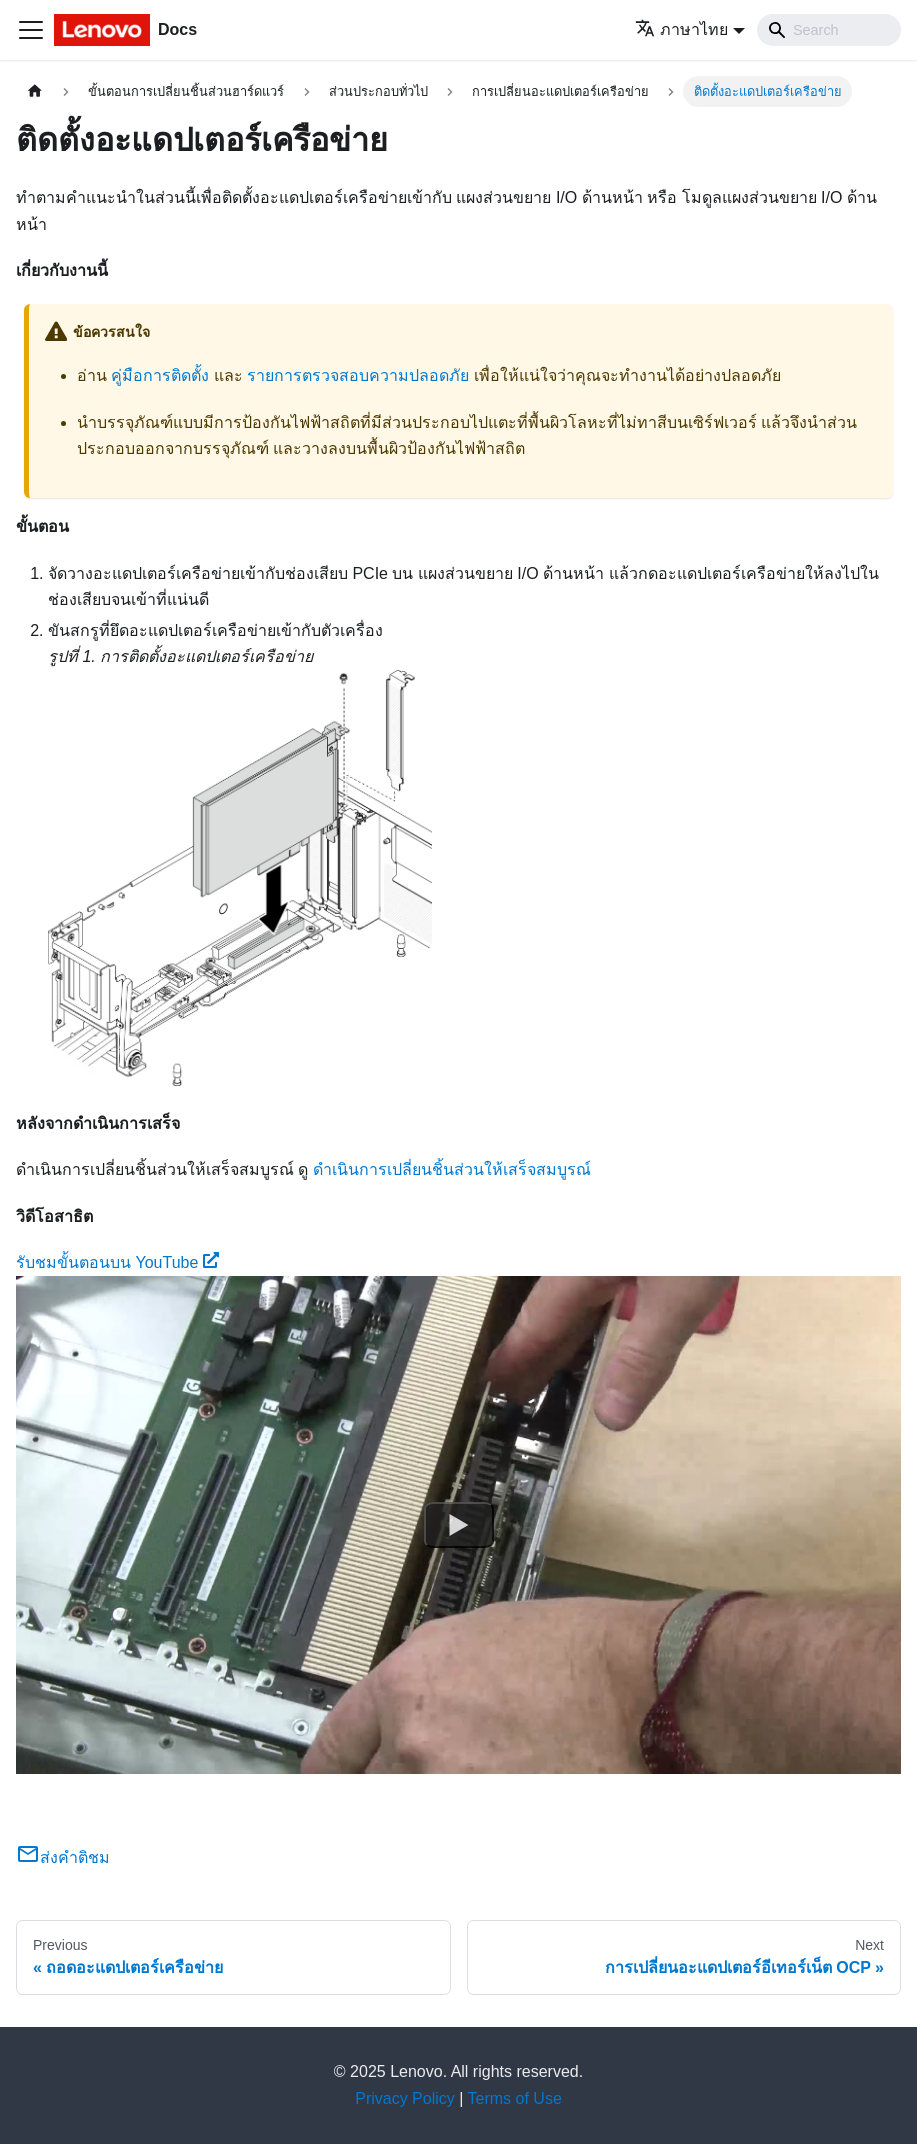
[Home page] (35, 91)
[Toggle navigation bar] (31, 30)
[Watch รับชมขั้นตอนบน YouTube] (459, 1525)
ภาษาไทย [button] (681, 29)
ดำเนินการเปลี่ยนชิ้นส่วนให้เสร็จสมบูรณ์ (452, 1169)
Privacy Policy (405, 2098)
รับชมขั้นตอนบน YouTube (117, 1262)
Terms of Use (515, 2098)
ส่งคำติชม (63, 1857)
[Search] (829, 30)
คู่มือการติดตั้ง (160, 375)
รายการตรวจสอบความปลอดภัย (358, 375)
